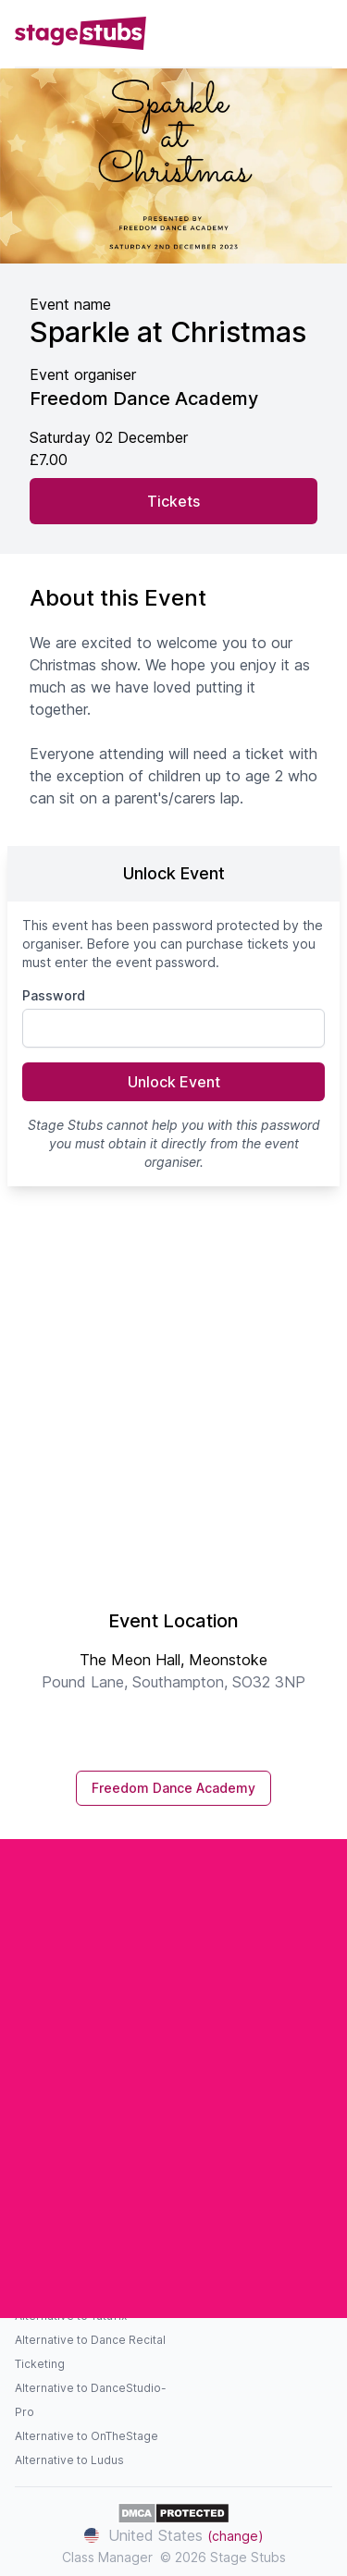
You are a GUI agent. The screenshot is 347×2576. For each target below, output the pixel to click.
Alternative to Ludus (69, 2460)
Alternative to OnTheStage (86, 2436)
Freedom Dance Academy (173, 1788)
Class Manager (107, 2557)
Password (53, 995)
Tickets (173, 501)
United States (174, 2535)
